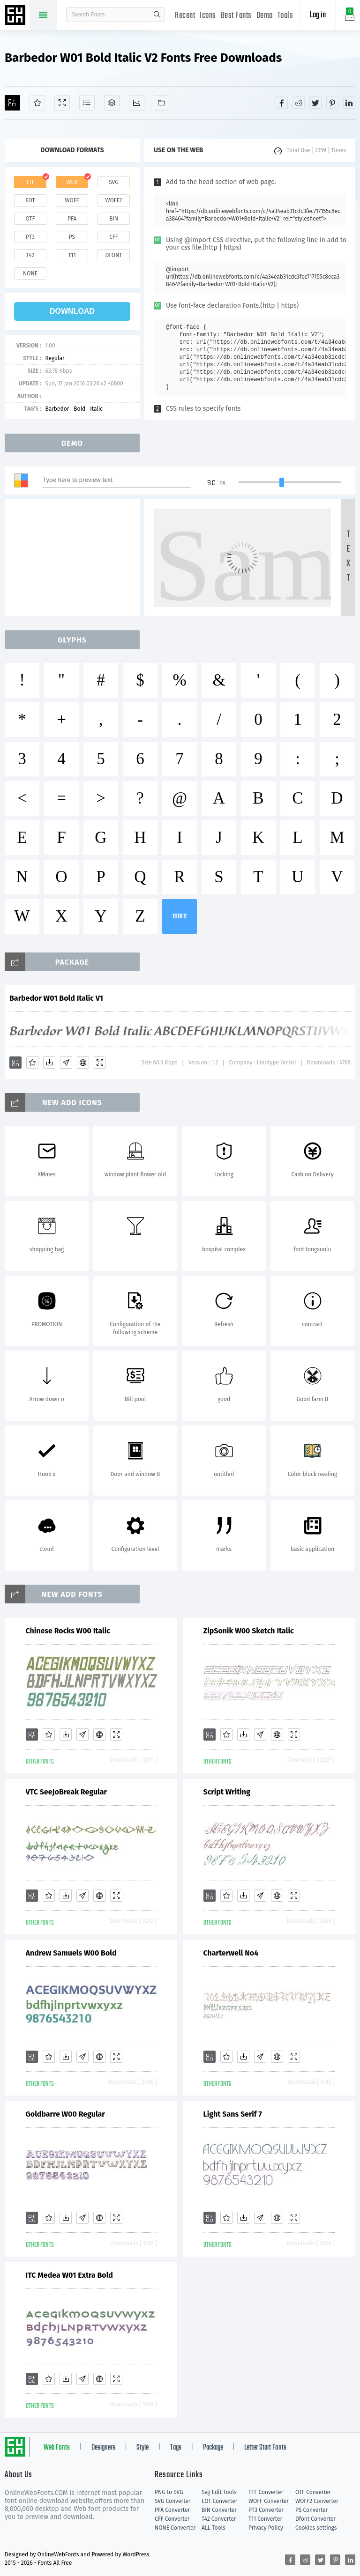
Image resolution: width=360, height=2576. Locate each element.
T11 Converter (265, 2519)
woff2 (113, 200)
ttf (30, 182)
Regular (54, 358)
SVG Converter (172, 2501)
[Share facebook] (282, 102)
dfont (113, 255)
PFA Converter (172, 2510)
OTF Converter (313, 2492)
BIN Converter (219, 2510)
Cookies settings (316, 2527)
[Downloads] (49, 1062)
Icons (208, 15)
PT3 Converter (266, 2510)
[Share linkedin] (349, 102)
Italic (96, 409)
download (72, 311)
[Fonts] (161, 103)
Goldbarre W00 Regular (65, 2114)
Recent (185, 15)
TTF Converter (265, 2492)
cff (113, 237)
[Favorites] (37, 103)
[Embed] (83, 1062)
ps (72, 237)
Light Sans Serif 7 (232, 2114)
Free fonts (16, 16)
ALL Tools (213, 2527)
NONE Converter (175, 2527)
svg (113, 182)
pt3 (30, 237)
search (157, 14)
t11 (71, 255)
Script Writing (226, 1791)
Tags (175, 2448)
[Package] (112, 103)
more (179, 916)
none (30, 273)
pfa (72, 218)
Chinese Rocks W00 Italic (68, 1630)
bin (113, 218)
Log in (318, 15)
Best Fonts (236, 15)
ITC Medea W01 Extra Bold (69, 2275)
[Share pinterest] (332, 102)
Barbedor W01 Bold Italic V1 (56, 998)
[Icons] (136, 103)
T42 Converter (219, 2519)
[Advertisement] (75, 557)
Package (213, 2448)
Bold (79, 409)
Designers (103, 2448)
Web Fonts (57, 2448)
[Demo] (62, 103)
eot (30, 200)
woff (72, 200)
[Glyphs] (87, 103)
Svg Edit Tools (219, 2492)
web (72, 182)
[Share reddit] (298, 102)
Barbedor (57, 409)
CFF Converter (172, 2519)
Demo (264, 15)
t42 (30, 255)
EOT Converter (219, 2501)
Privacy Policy (265, 2527)
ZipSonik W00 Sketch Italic (248, 1630)
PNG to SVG (169, 2492)
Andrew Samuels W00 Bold (71, 1953)
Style (142, 2448)
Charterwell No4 (231, 1953)
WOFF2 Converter (316, 2501)
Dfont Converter (315, 2519)
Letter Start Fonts (265, 2448)
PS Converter (311, 2510)
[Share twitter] (315, 102)
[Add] (12, 103)
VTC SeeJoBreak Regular (66, 1791)
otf (30, 218)
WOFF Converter (268, 2501)
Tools (285, 15)
